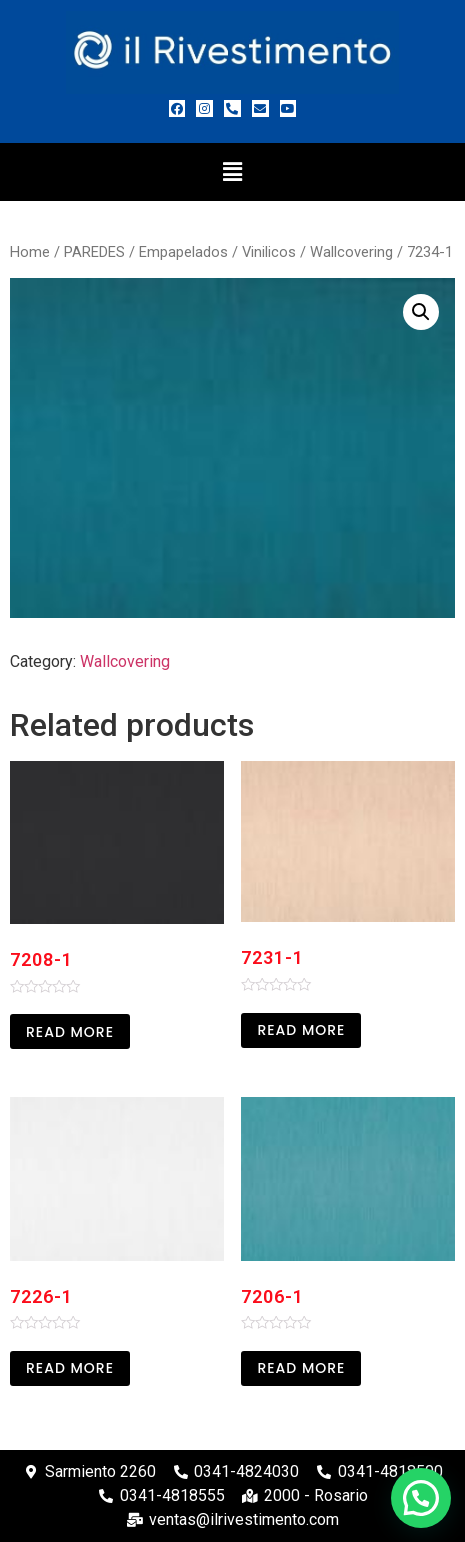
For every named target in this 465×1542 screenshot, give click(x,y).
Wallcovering (351, 252)
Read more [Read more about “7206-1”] (301, 1368)
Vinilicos (269, 252)
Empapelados (183, 252)
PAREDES (94, 252)
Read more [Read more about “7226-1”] (70, 1368)
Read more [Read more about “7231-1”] (301, 1030)
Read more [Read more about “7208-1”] (70, 1032)
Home (30, 252)
